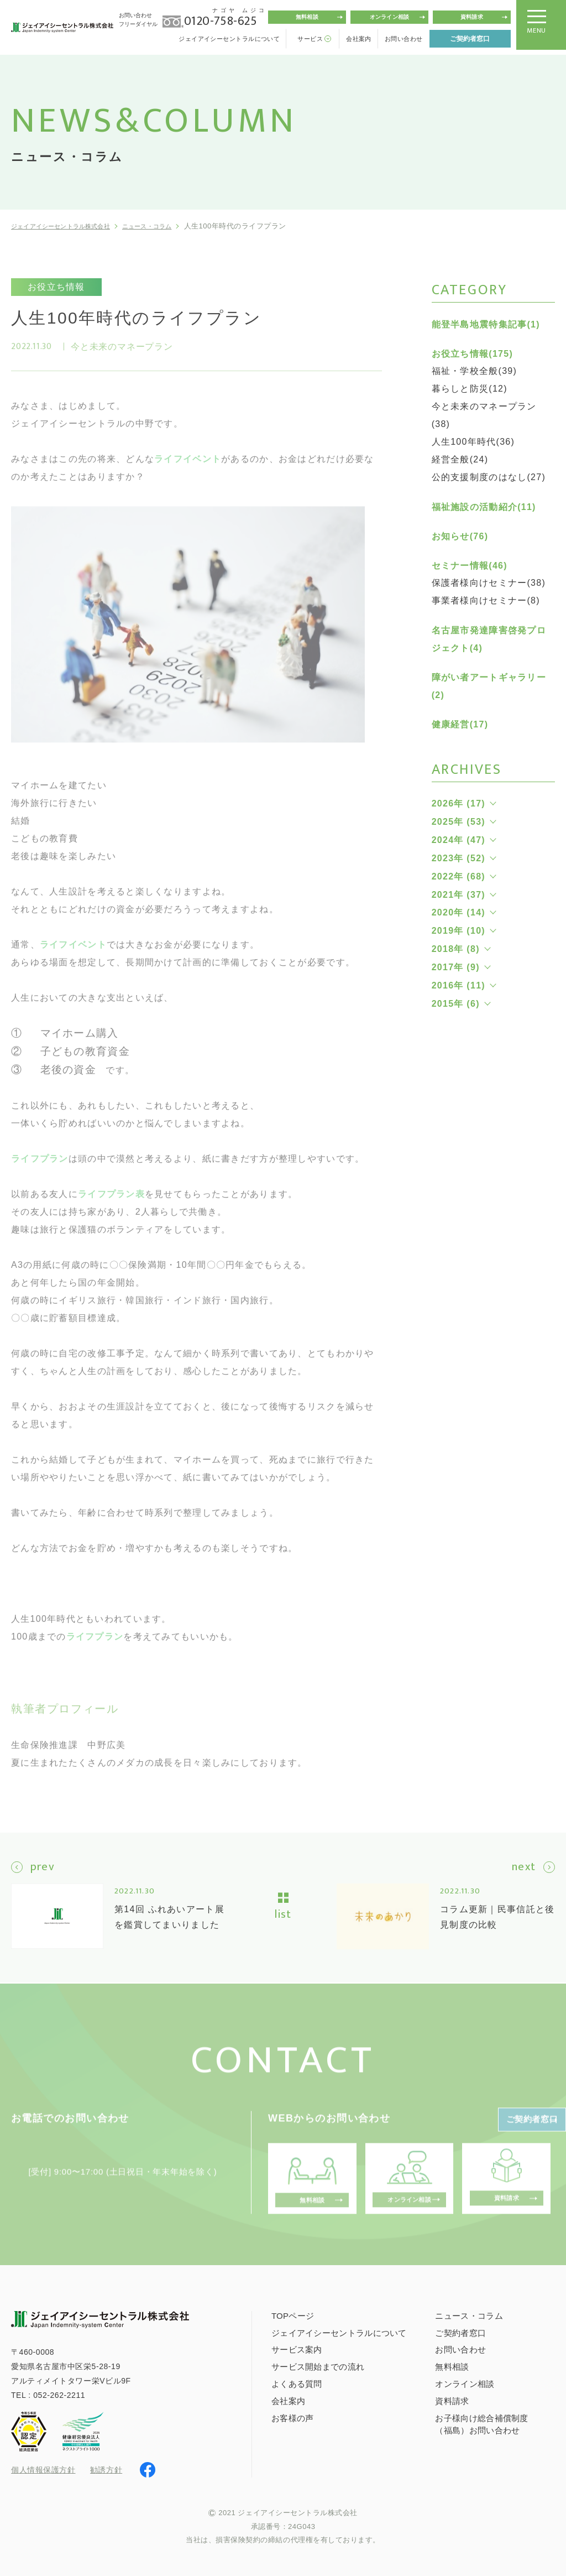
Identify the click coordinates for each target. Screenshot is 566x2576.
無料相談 (307, 17)
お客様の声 (292, 2417)
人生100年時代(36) (473, 441)
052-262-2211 (59, 2394)
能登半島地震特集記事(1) (486, 324)
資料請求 (471, 17)
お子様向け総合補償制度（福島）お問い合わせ (481, 2423)
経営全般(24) (460, 459)
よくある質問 (296, 2382)
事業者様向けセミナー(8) (486, 600)
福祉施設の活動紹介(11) (484, 507)
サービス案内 (296, 2348)
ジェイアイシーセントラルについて (229, 38)
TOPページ (292, 2314)
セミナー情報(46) (469, 565)
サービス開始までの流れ (317, 2365)
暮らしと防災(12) (469, 388)
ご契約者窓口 (470, 39)
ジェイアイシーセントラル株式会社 (70, 226)
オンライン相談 (389, 17)
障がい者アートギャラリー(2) (489, 686)
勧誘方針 (106, 2468)
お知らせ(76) (460, 536)
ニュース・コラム (174, 226)
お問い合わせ (404, 38)
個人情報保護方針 (43, 2469)
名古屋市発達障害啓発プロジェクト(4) (489, 639)
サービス (310, 38)
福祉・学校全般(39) (474, 371)
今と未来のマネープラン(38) (484, 415)
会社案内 (358, 38)
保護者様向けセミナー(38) (489, 582)
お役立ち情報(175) (472, 353)
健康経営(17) (460, 724)
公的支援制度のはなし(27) (489, 477)
